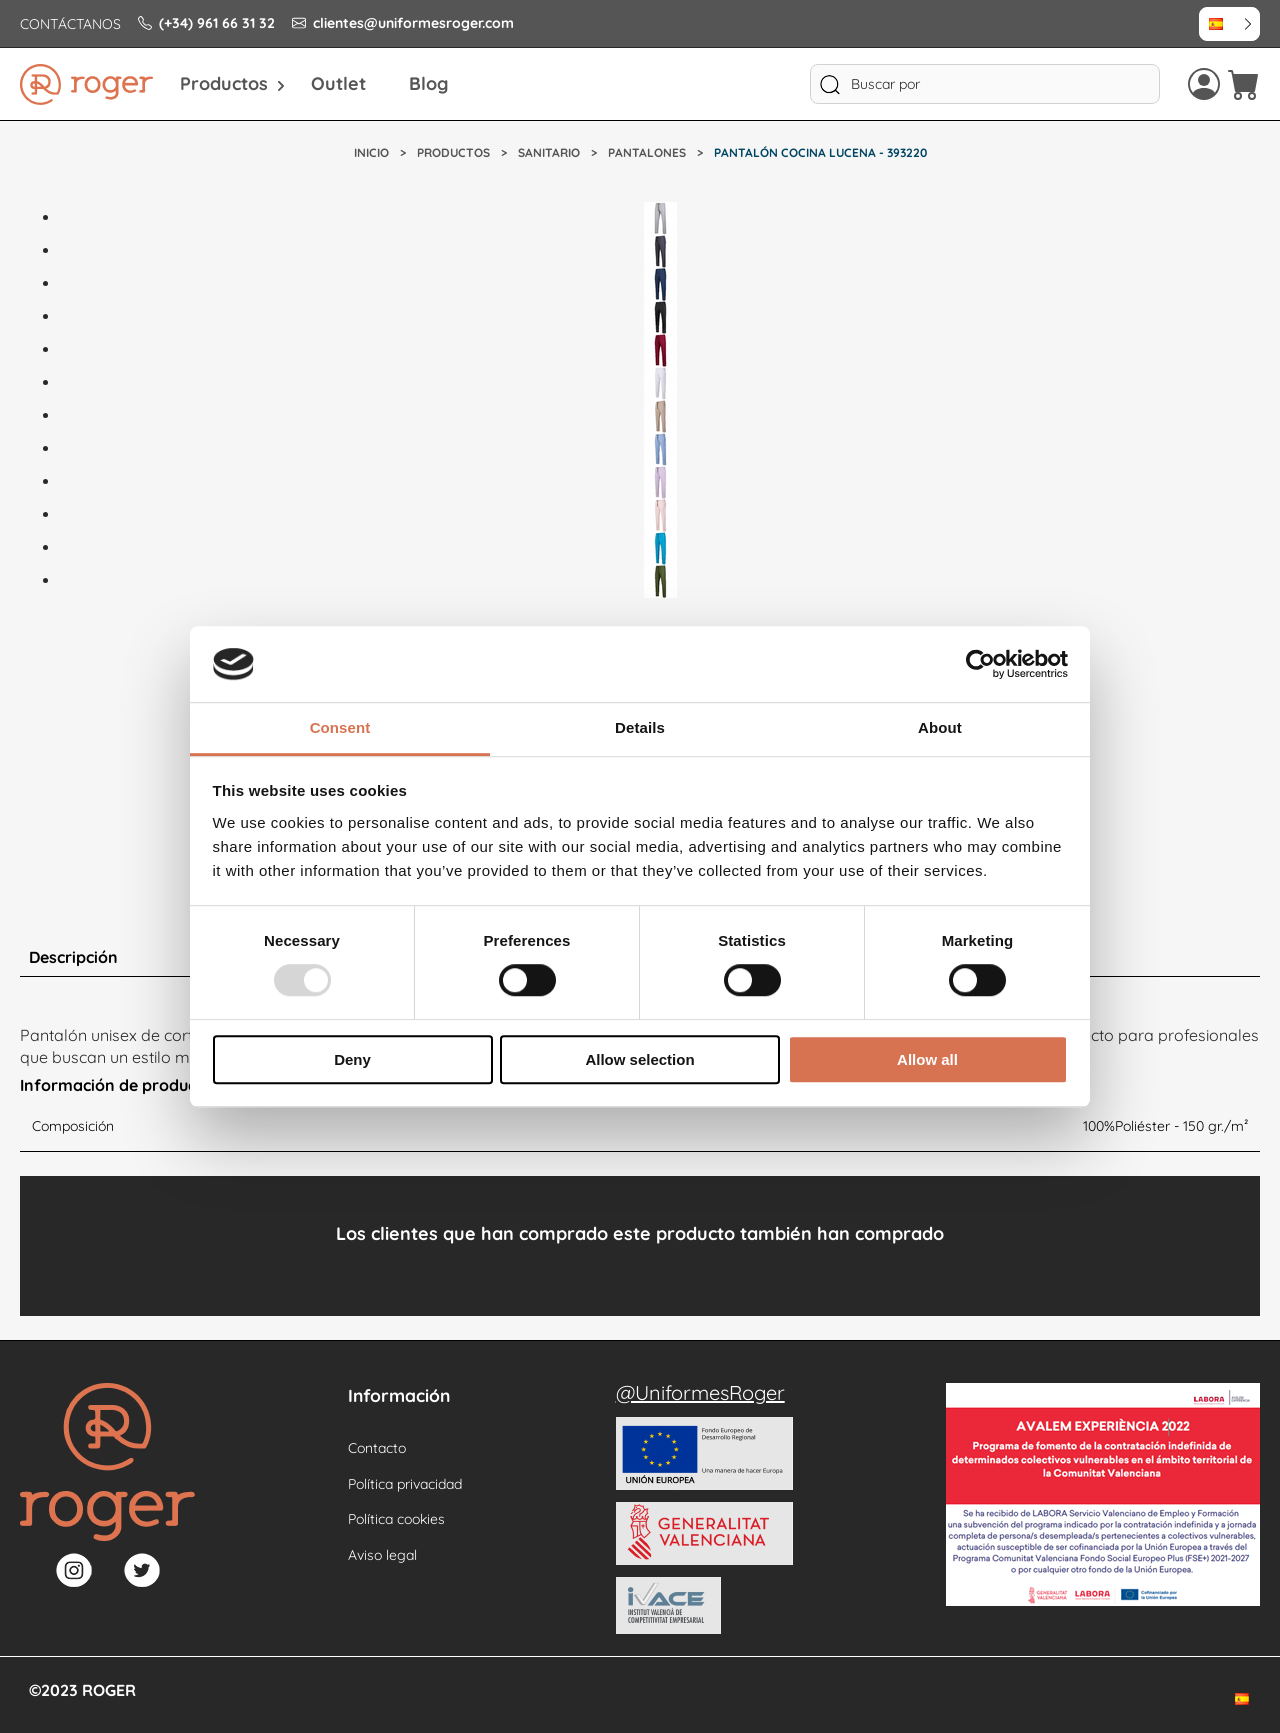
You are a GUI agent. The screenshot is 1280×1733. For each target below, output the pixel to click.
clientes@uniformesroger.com (403, 23)
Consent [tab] (340, 728)
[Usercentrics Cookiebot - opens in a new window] (980, 664)
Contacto (377, 1448)
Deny (352, 1059)
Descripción (73, 957)
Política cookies (396, 1519)
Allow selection (639, 1059)
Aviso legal (382, 1555)
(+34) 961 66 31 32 (206, 23)
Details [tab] (640, 728)
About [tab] (940, 728)
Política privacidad (405, 1484)
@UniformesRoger (700, 1392)
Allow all (927, 1059)
